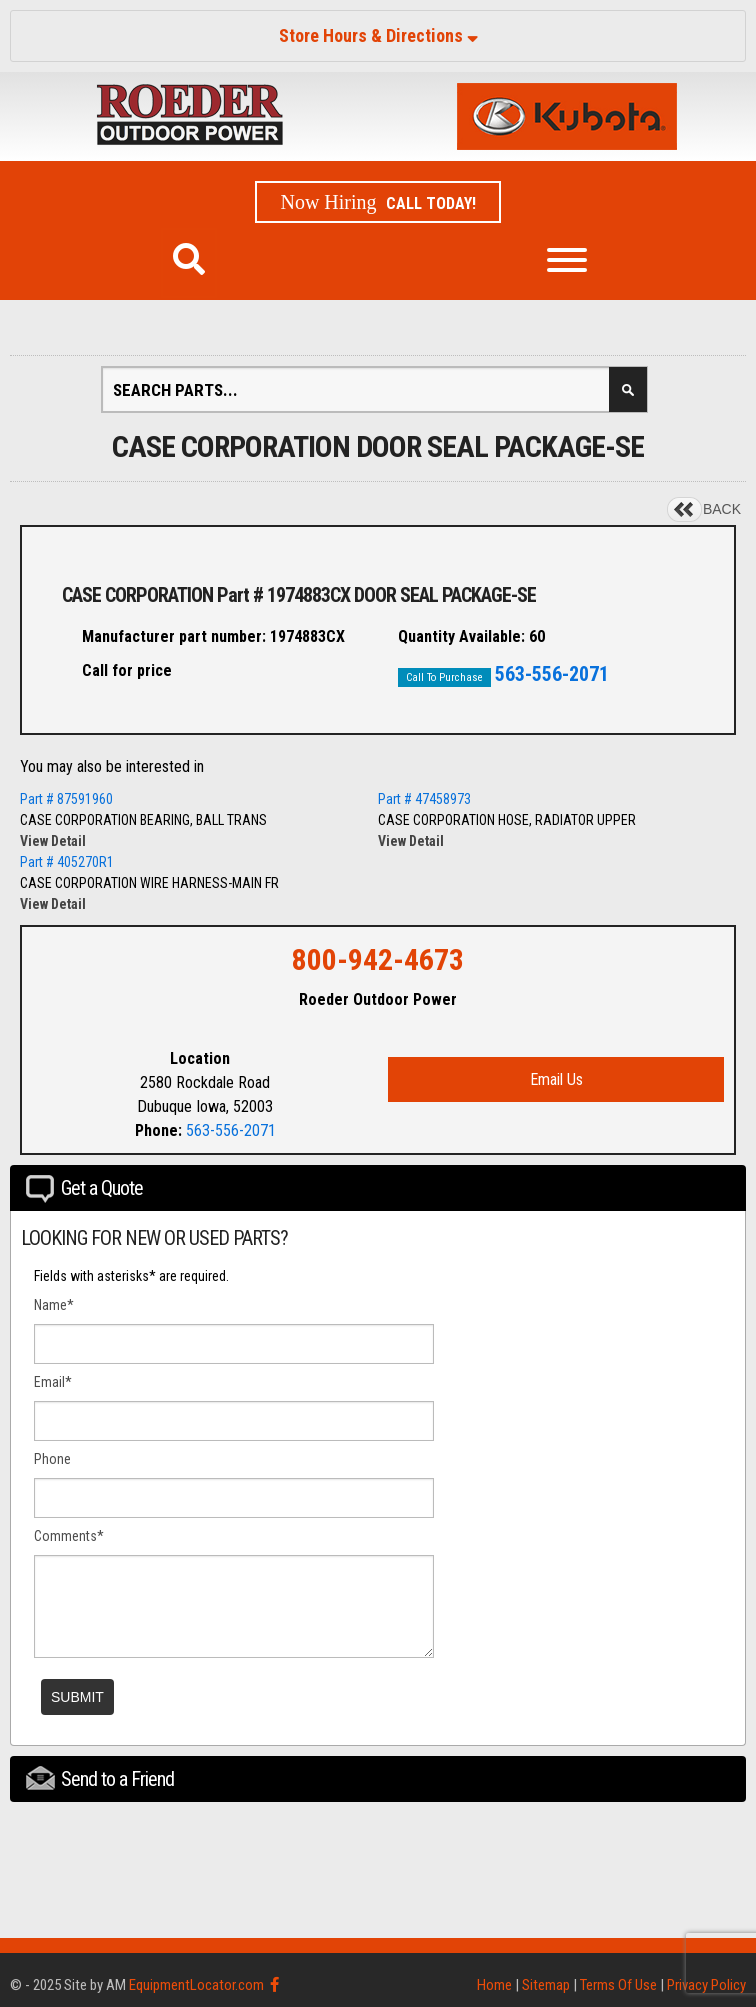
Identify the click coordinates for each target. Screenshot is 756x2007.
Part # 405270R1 (67, 862)
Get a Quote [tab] (84, 1189)
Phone (52, 1459)
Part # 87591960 (66, 799)
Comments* (69, 1536)
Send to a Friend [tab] (100, 1778)
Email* (53, 1382)
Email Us (556, 1079)
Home (494, 1985)
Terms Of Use (618, 1985)
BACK (722, 509)
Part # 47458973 (424, 799)
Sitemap (546, 1985)
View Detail (53, 841)
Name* (54, 1305)
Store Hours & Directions (378, 35)
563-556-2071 (552, 674)
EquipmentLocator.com (196, 1985)
